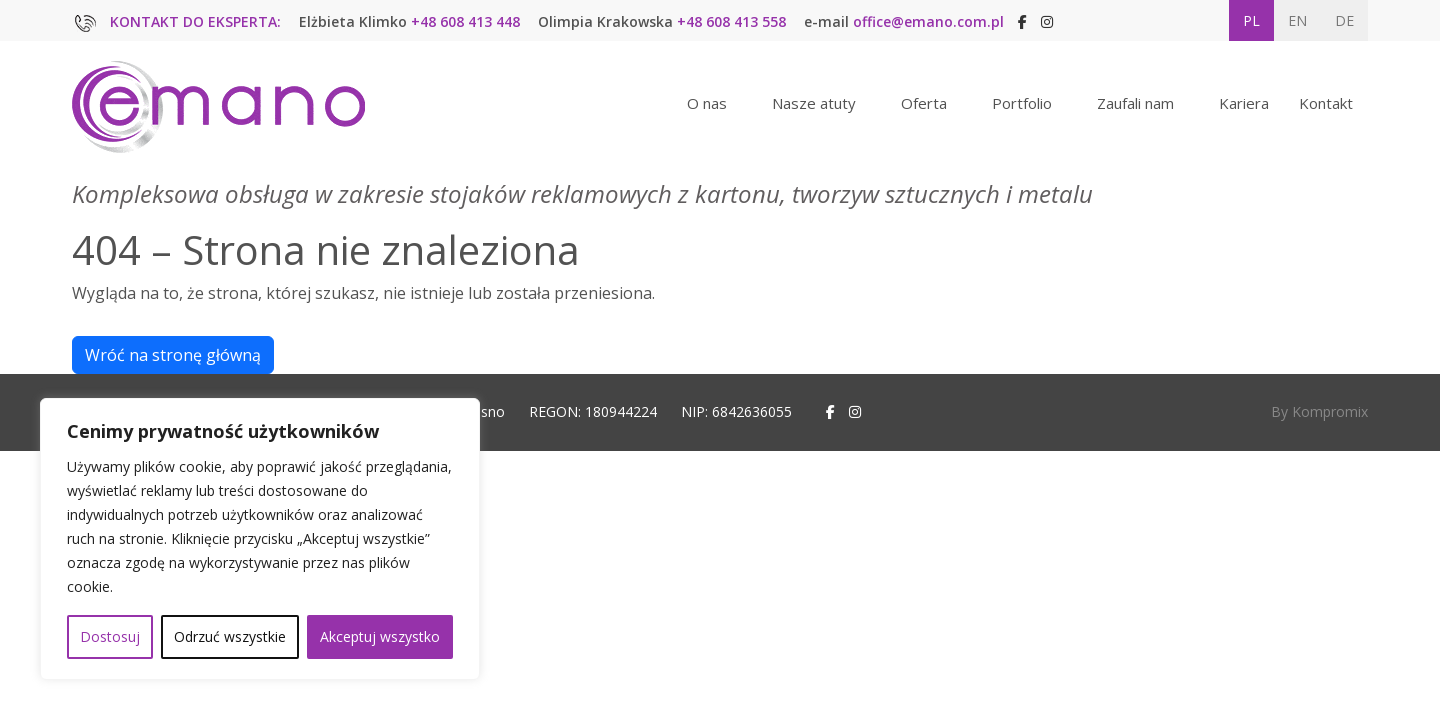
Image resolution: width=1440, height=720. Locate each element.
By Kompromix (1319, 411)
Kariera (1244, 103)
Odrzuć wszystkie (230, 636)
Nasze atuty (814, 103)
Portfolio (1022, 103)
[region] (260, 539)
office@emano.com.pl (928, 21)
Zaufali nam (1135, 103)
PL (1251, 20)
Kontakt (1326, 103)
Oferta (924, 103)
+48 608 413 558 (731, 21)
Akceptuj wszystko (380, 636)
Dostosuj (110, 636)
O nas (707, 103)
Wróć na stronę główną (173, 355)
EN (1297, 20)
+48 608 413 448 (465, 21)
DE (1344, 20)
